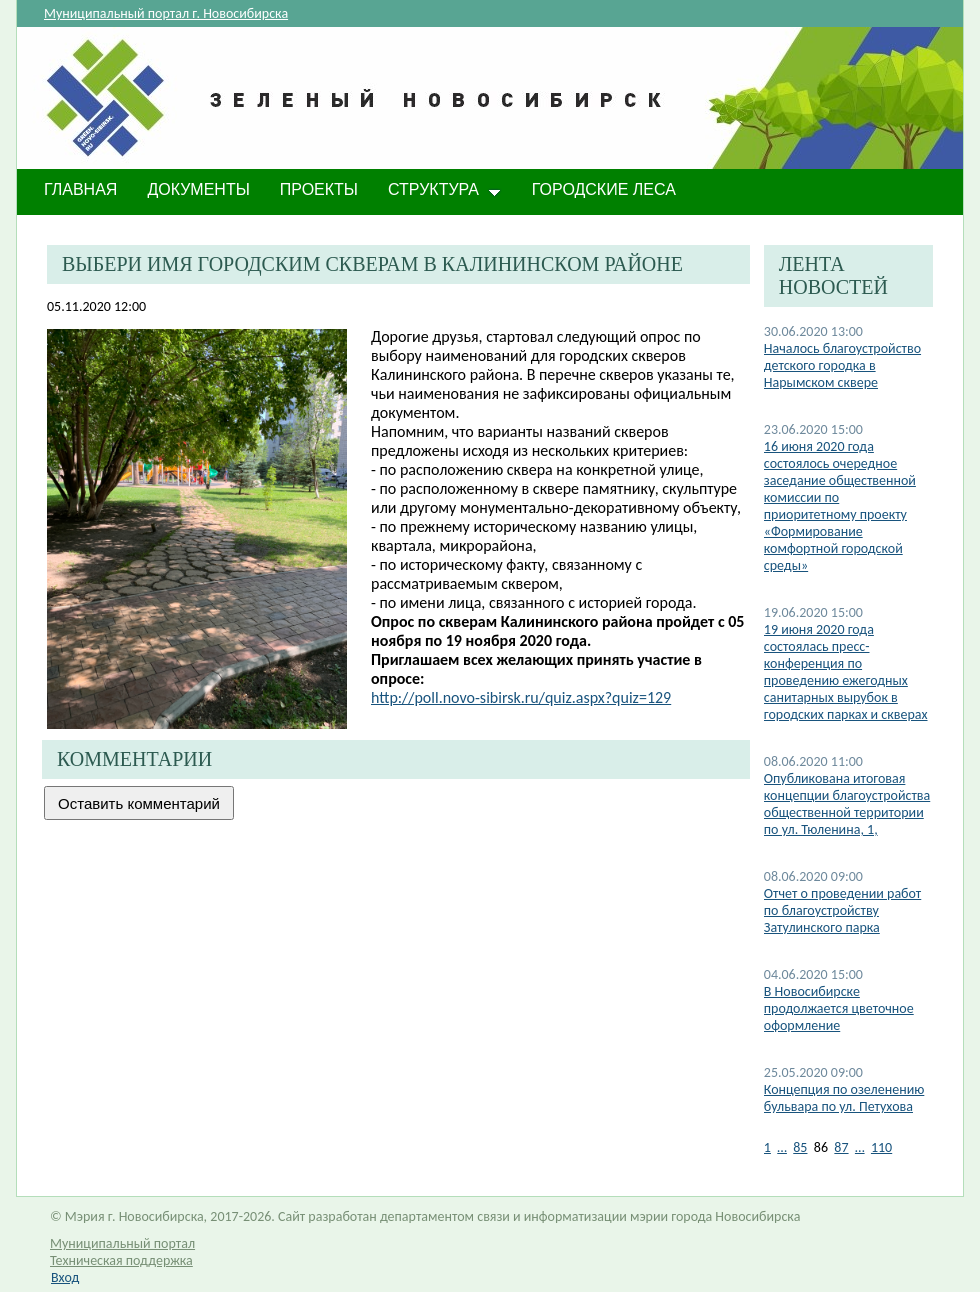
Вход (65, 1277)
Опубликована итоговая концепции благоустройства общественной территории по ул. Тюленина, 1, (847, 804)
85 (800, 1147)
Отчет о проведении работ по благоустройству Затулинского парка (842, 910)
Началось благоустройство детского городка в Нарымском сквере (842, 365)
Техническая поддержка (121, 1260)
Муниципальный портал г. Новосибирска (166, 13)
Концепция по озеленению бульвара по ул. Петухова (844, 1098)
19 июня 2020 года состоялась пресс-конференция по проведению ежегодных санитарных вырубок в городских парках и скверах (846, 672)
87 (841, 1147)
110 (881, 1147)
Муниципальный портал (122, 1243)
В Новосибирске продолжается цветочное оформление (839, 1008)
